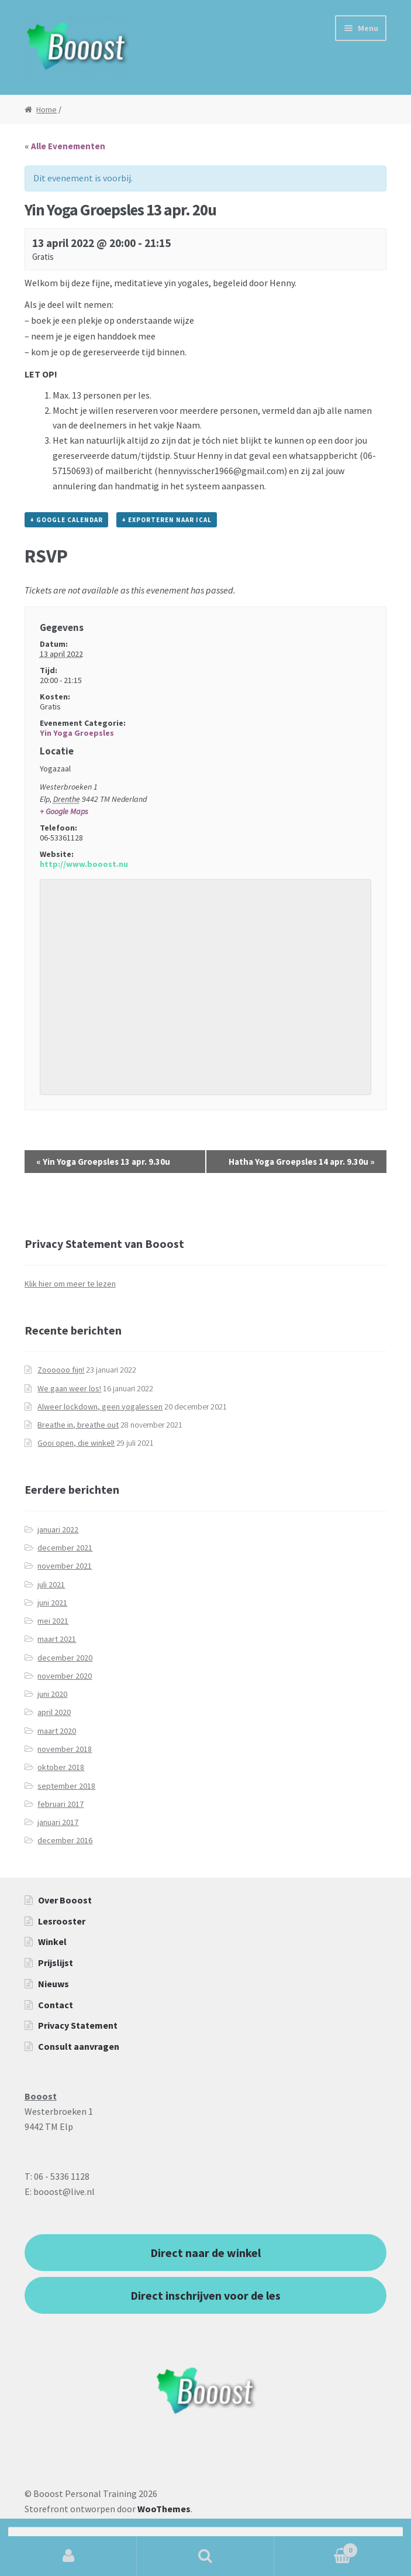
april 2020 (54, 1712)
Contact (55, 2005)
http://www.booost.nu (84, 864)
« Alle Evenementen (65, 146)
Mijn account (68, 2556)
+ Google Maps (64, 811)
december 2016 (64, 1840)
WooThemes (164, 2509)
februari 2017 (60, 1804)
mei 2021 (52, 1620)
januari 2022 (57, 1529)
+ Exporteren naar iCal (167, 520)
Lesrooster (61, 1921)
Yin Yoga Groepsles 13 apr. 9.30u (103, 1161)
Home (46, 109)
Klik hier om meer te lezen (70, 1283)
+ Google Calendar (66, 520)
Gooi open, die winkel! (76, 1443)
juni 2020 (52, 1694)
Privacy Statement (78, 2025)
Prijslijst (55, 1962)
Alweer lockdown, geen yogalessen (100, 1406)
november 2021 (64, 1565)
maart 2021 (56, 1639)
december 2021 (64, 1547)
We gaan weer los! (69, 1388)
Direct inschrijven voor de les (205, 2295)
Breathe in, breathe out (78, 1424)
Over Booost (65, 1900)
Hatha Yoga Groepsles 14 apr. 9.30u (302, 1161)
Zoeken (205, 2556)
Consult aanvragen (78, 2046)
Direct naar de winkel (205, 2252)
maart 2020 (56, 1731)
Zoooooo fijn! (60, 1369)
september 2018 (66, 1786)
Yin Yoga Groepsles (77, 733)
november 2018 (64, 1749)
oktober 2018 (60, 1767)
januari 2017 (57, 1822)
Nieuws (53, 1984)
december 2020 (64, 1657)
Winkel (52, 1941)
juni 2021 (52, 1602)
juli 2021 (51, 1584)
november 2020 (64, 1676)
